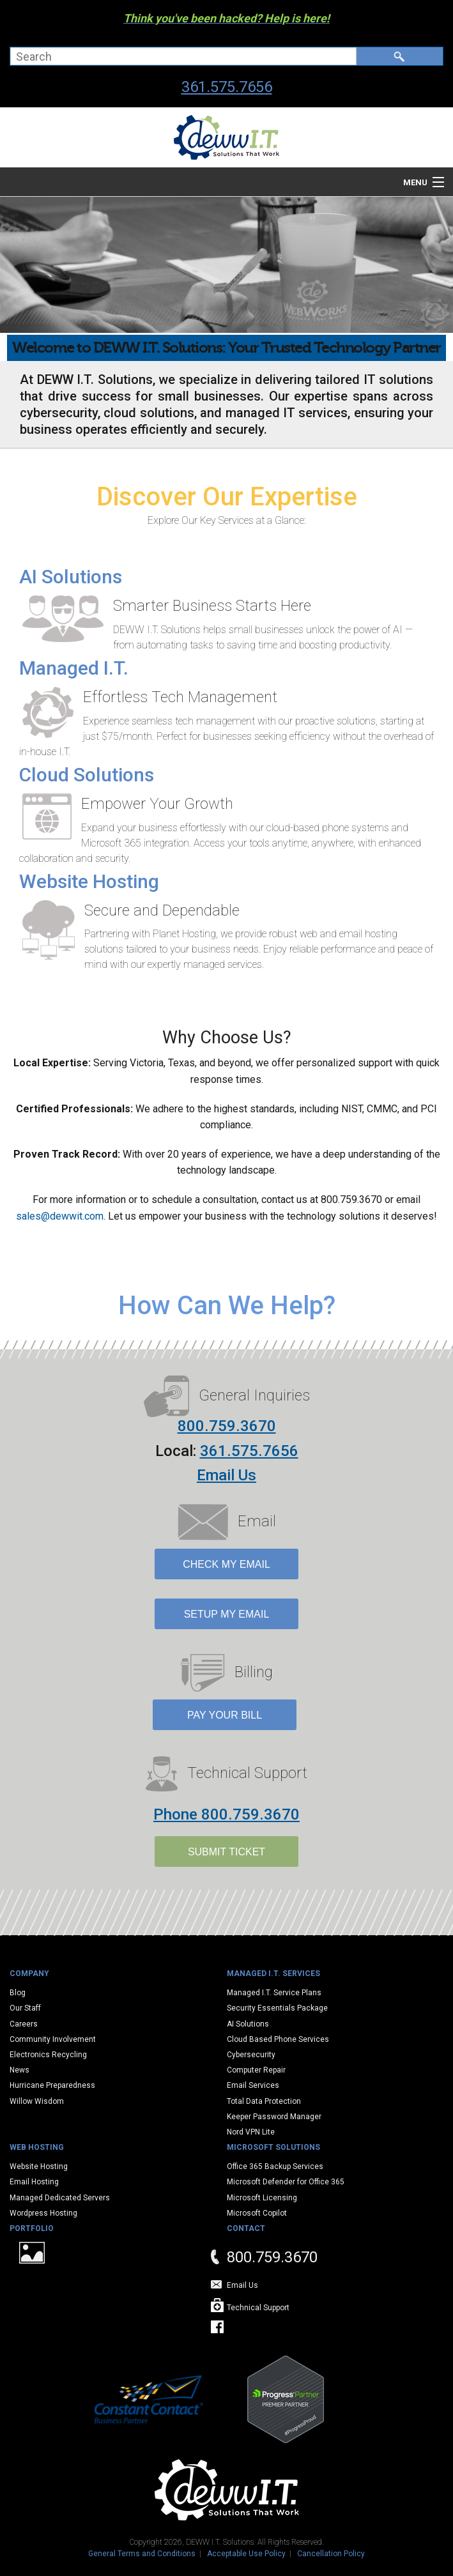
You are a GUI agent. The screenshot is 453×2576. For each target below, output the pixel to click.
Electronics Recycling (48, 2054)
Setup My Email (227, 1614)
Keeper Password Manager (274, 2116)
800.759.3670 (227, 1426)
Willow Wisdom (37, 2101)
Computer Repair (256, 2070)
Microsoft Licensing (262, 2197)
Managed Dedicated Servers (60, 2197)
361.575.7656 (226, 87)
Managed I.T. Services (273, 1973)
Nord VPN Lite (251, 2132)
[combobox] (183, 56)
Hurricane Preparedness (52, 2085)
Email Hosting (34, 2181)
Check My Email (226, 1564)
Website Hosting (89, 881)
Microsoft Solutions (273, 2147)
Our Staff (25, 2008)
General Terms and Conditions (142, 2553)
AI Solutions (70, 576)
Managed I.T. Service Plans (274, 1992)
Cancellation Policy (331, 2553)
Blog (18, 1992)
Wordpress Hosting (43, 2213)
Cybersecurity (251, 2054)
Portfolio (32, 2228)
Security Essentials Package (277, 2008)
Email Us (226, 1475)
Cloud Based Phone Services (278, 2039)
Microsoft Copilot (257, 2213)
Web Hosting (37, 2147)
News (19, 2070)
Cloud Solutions (86, 774)
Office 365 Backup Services (275, 2166)
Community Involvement (53, 2039)
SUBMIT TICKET (226, 1851)
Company (29, 1973)
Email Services (253, 2085)
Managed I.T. (73, 668)
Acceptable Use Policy (246, 2553)
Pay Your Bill (224, 1715)
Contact (246, 2228)
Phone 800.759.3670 (226, 1814)
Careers (24, 2024)
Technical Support (258, 2307)
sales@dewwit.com (60, 1216)
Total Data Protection (264, 2101)
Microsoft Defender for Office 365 (285, 2181)
